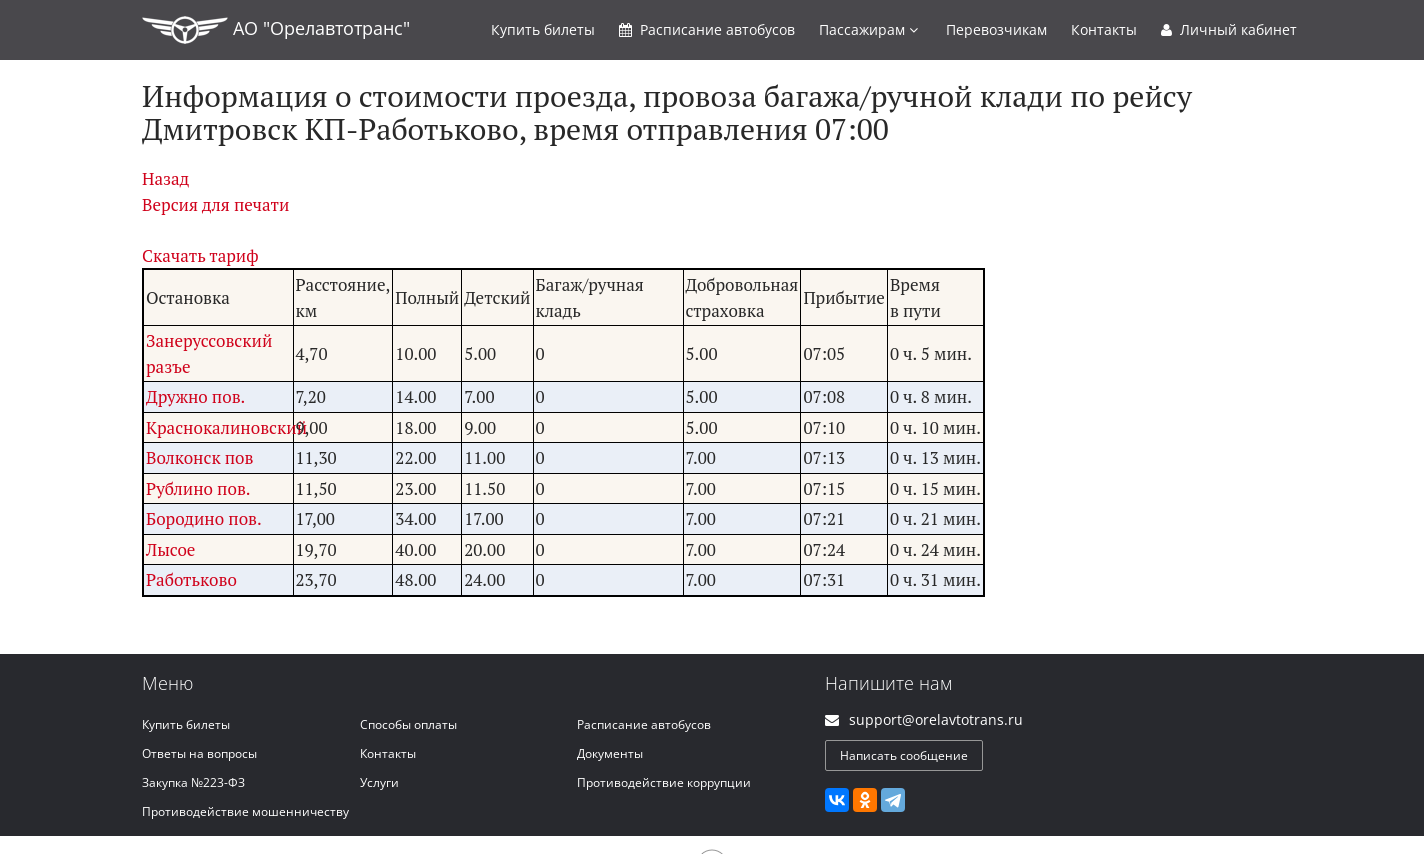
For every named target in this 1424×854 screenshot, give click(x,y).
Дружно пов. (195, 396)
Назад (165, 178)
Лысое (170, 549)
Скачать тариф (200, 255)
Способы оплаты (408, 724)
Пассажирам (868, 29)
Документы (610, 753)
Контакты (1104, 29)
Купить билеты (186, 724)
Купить (543, 29)
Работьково (191, 579)
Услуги (379, 782)
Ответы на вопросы (199, 753)
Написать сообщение (904, 755)
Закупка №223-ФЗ (193, 782)
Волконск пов (200, 457)
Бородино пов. (204, 518)
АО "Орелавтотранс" (276, 30)
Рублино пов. (198, 488)
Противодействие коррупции (664, 782)
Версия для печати (215, 204)
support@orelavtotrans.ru (936, 719)
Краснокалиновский (226, 427)
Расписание (707, 29)
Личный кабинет (1229, 29)
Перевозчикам (996, 29)
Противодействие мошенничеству (245, 811)
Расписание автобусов (644, 724)
